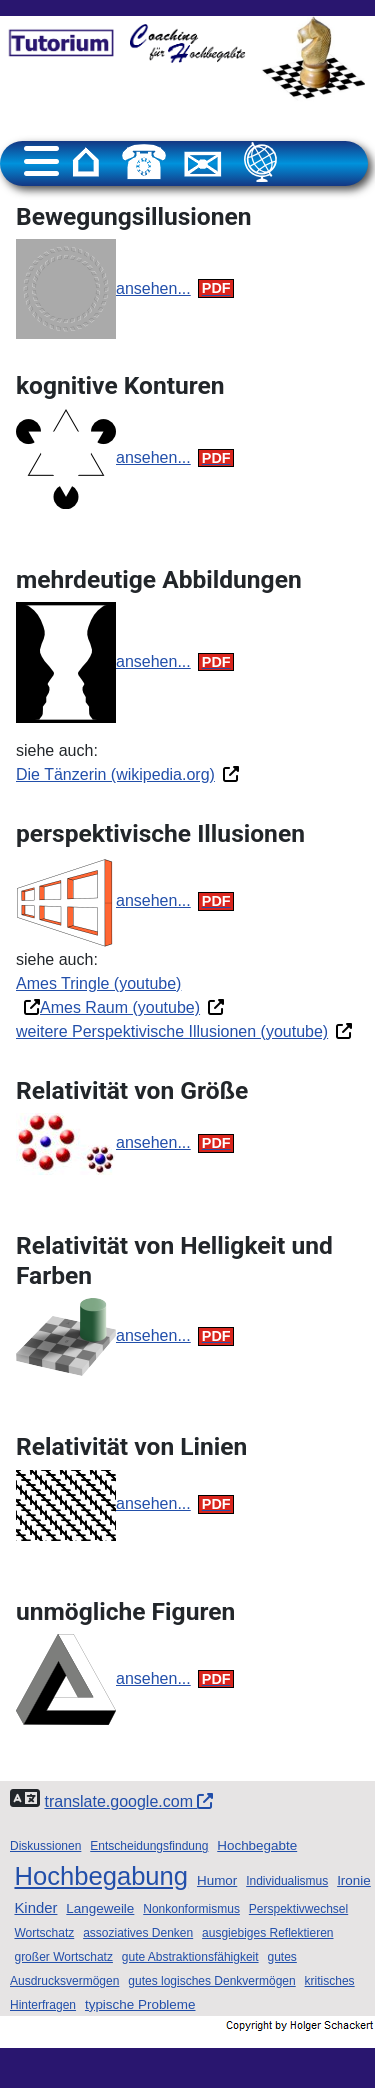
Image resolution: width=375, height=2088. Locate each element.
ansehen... (153, 288)
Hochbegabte (257, 1845)
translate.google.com (128, 1801)
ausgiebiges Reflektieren (267, 1933)
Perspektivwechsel (298, 1909)
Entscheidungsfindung (149, 1846)
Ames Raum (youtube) (120, 1007)
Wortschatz (44, 1933)
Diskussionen (45, 1846)
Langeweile (100, 1908)
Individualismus (287, 1881)
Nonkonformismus (191, 1909)
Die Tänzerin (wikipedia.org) (115, 774)
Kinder (35, 1908)
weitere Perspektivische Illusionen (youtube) (172, 1031)
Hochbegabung (101, 1876)
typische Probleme (140, 2004)
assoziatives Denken (138, 1933)
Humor (217, 1880)
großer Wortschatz (63, 1957)
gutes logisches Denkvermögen (211, 1981)
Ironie (354, 1880)
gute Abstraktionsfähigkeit (190, 1957)
